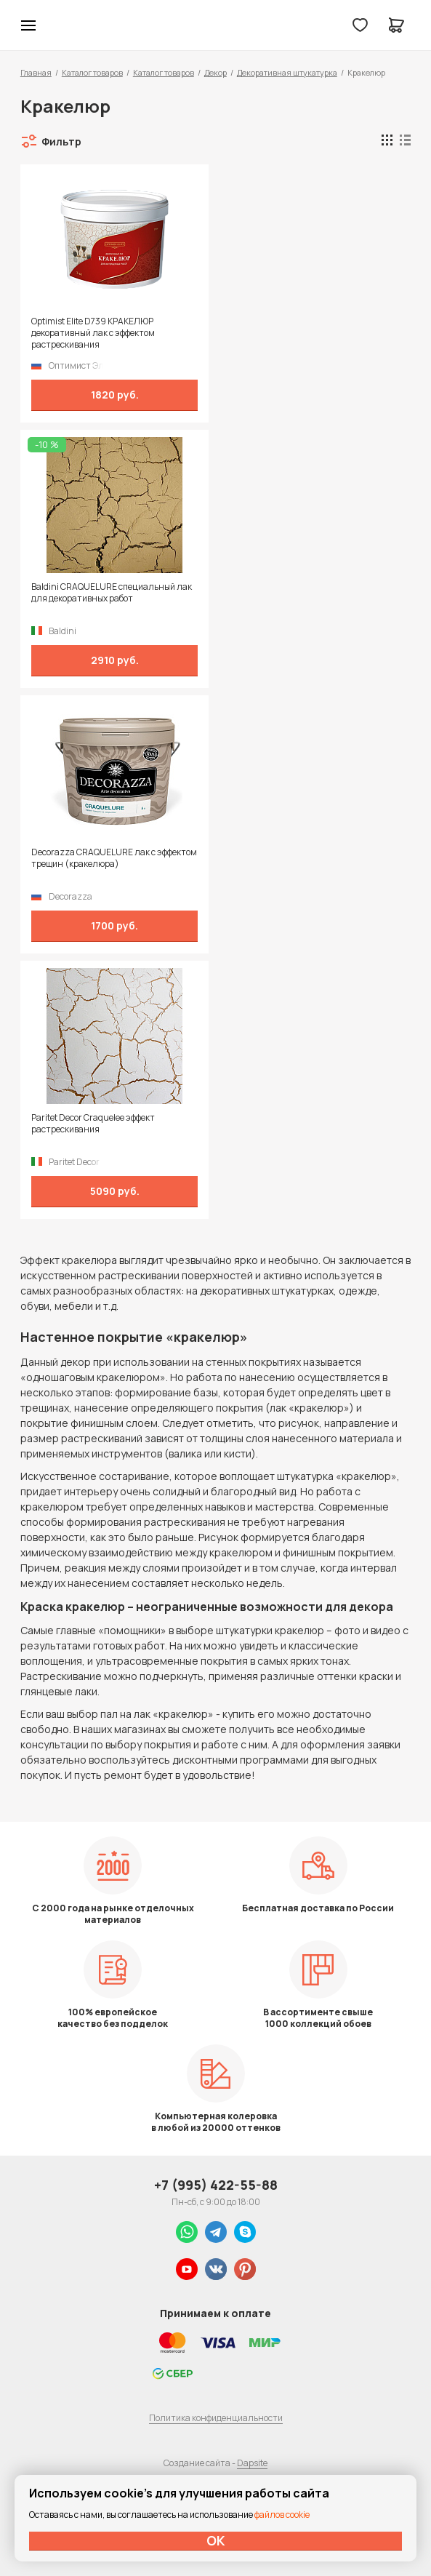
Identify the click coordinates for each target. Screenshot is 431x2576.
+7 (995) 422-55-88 (216, 2184)
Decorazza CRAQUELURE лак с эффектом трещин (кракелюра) (114, 858)
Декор (215, 72)
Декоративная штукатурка (287, 72)
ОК (215, 2540)
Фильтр (61, 141)
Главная (36, 72)
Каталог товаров (92, 72)
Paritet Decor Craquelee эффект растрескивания (93, 1123)
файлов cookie (282, 2514)
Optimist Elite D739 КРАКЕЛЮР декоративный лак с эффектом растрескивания (93, 333)
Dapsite (252, 2463)
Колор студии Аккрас (66, 25)
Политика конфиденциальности (216, 2418)
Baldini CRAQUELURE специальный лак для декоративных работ (111, 592)
